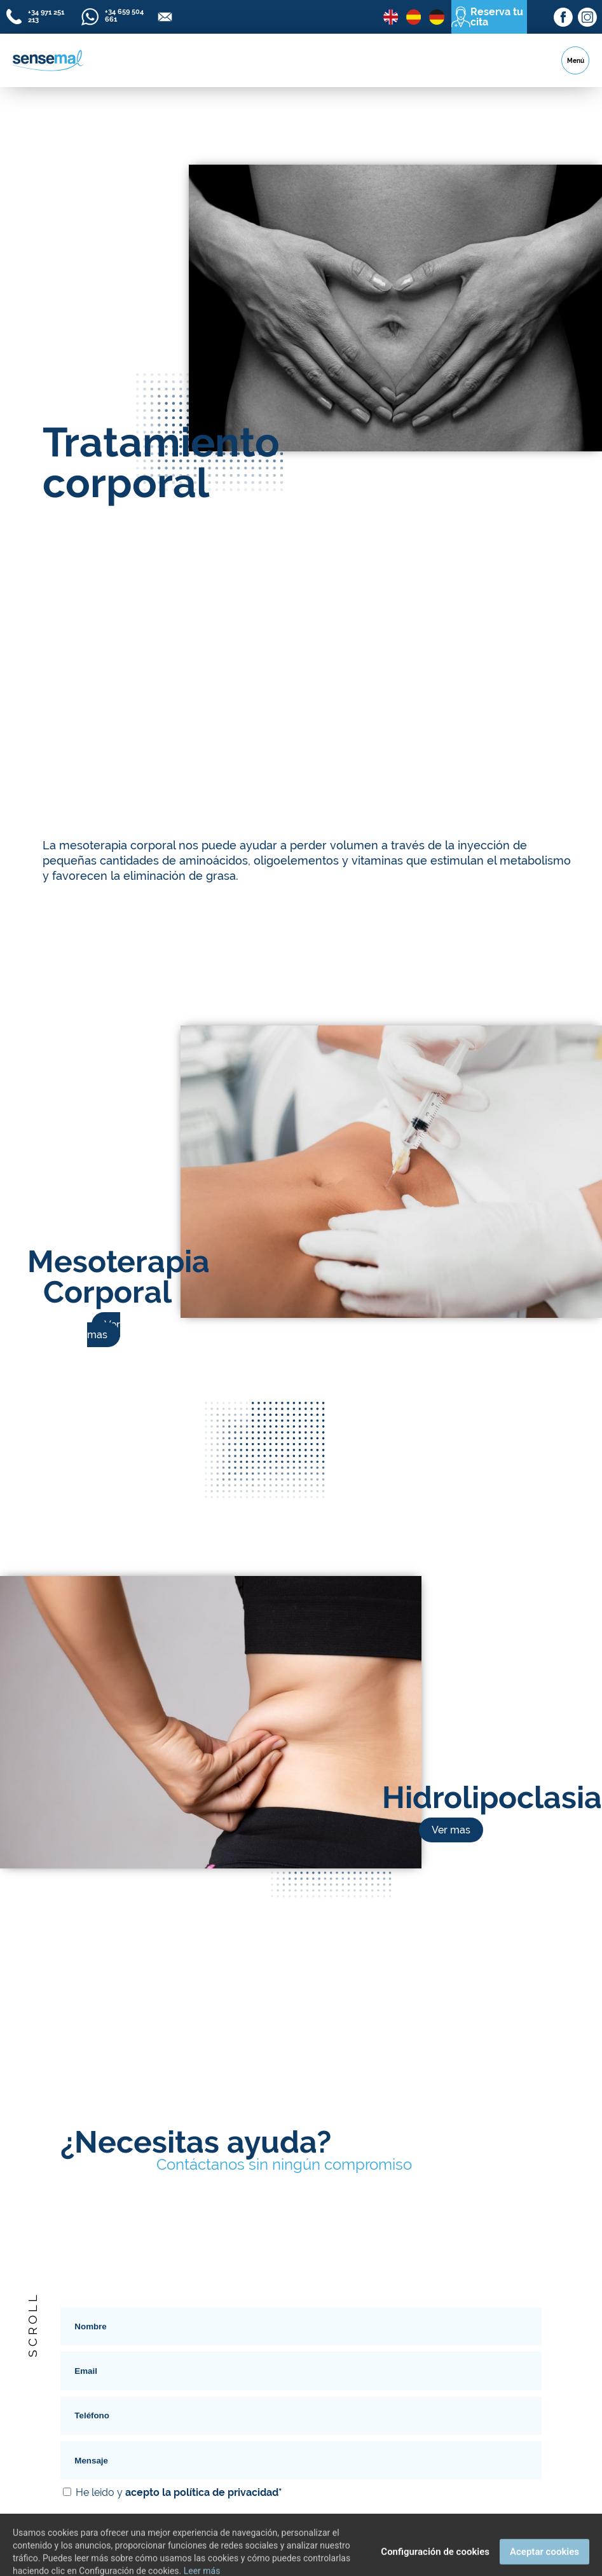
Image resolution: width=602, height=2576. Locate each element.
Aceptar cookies (544, 2562)
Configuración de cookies (435, 2562)
